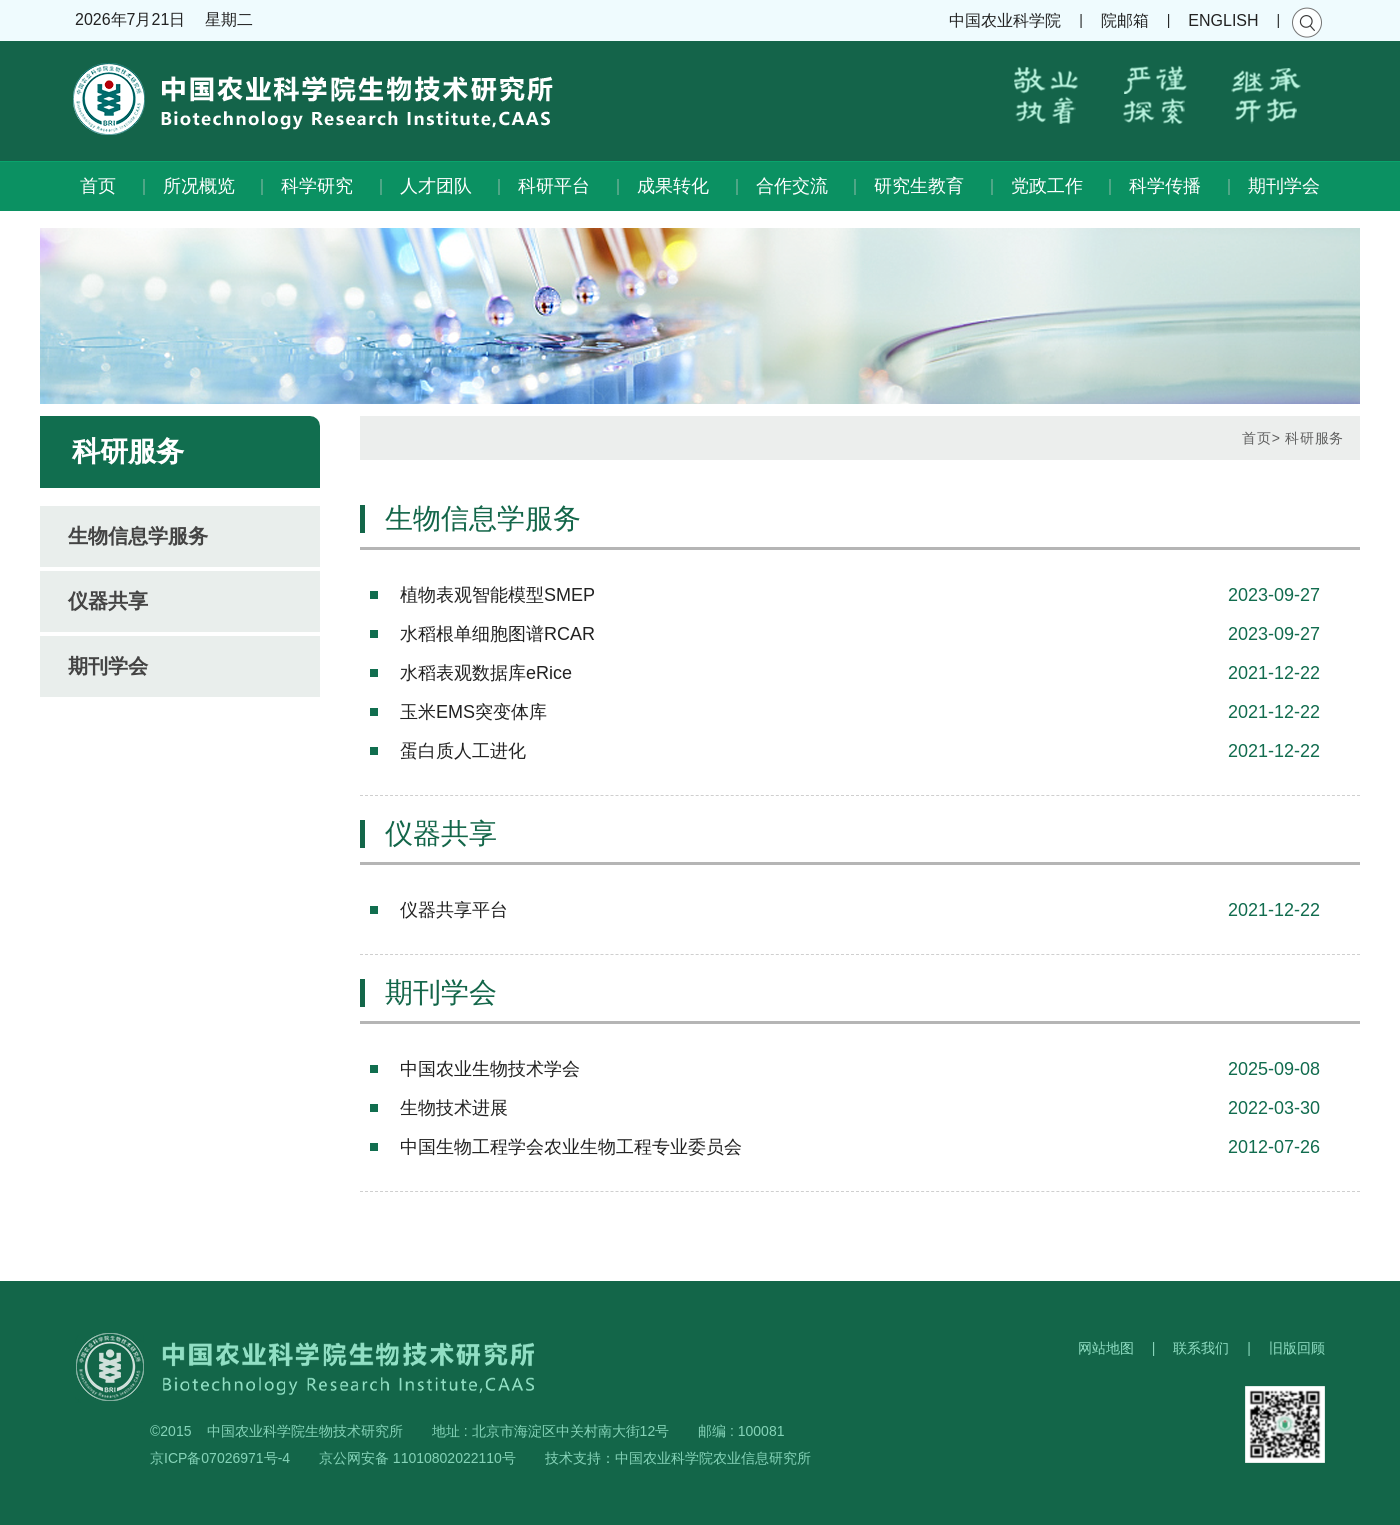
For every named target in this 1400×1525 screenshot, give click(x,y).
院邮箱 (1125, 20)
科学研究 (317, 186)
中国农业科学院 (1005, 20)
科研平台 (554, 186)
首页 (98, 186)
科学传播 (1165, 186)
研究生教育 (919, 186)
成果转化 (673, 186)
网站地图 (1106, 1348)
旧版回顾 (1297, 1348)
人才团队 (436, 186)
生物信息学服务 (138, 536)
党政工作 (1047, 186)
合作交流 (792, 186)
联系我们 (1201, 1348)
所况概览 (199, 186)
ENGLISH (1223, 20)
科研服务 (1314, 438)
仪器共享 (108, 601)
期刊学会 (1284, 186)
